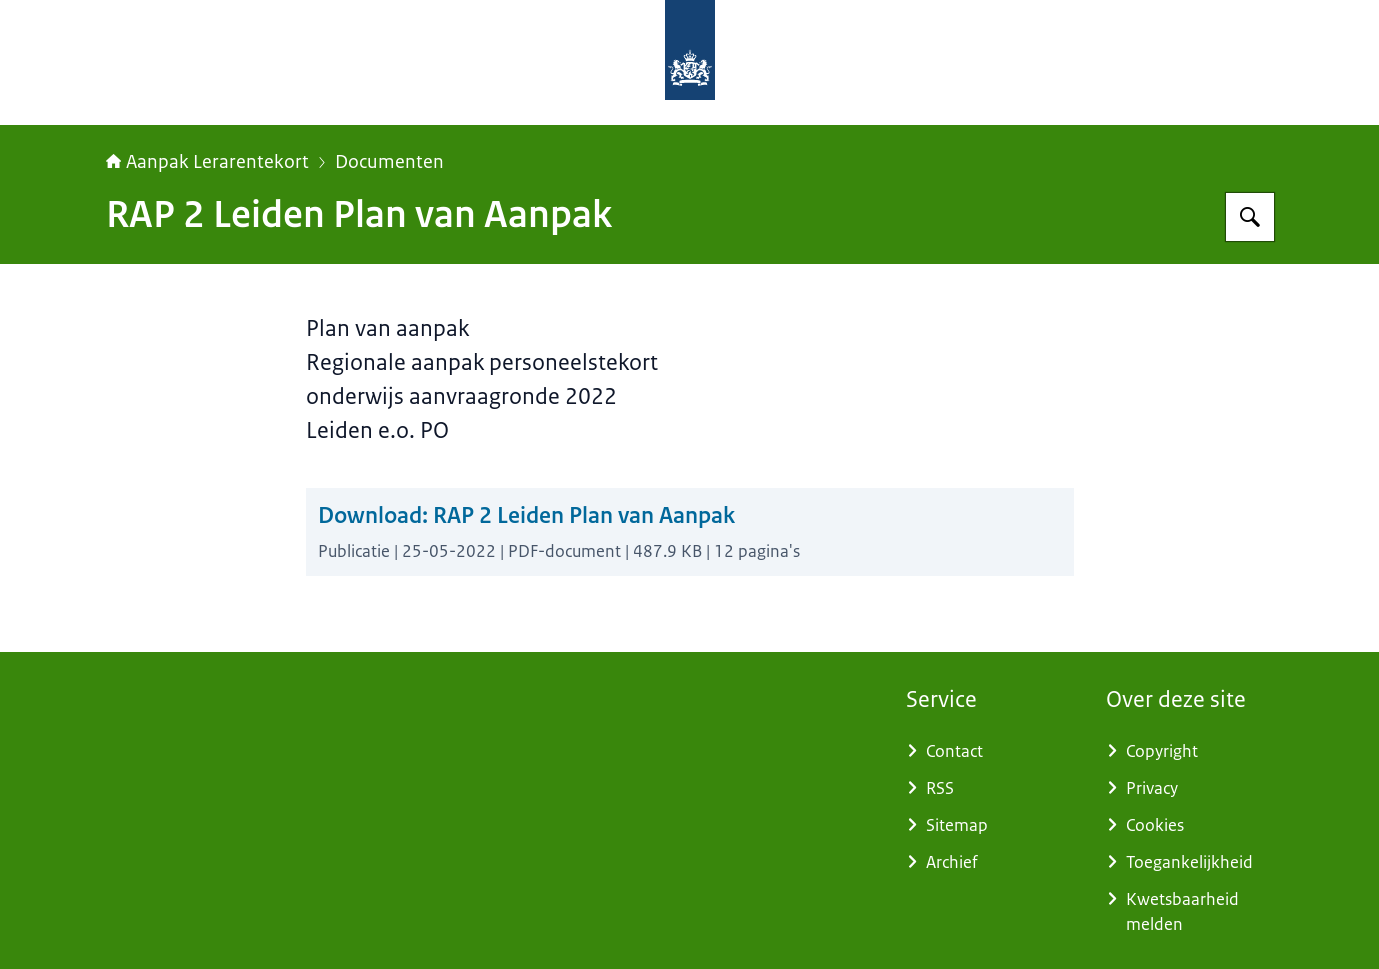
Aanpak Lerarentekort (207, 162)
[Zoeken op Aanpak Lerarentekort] (1250, 217)
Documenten (389, 162)
